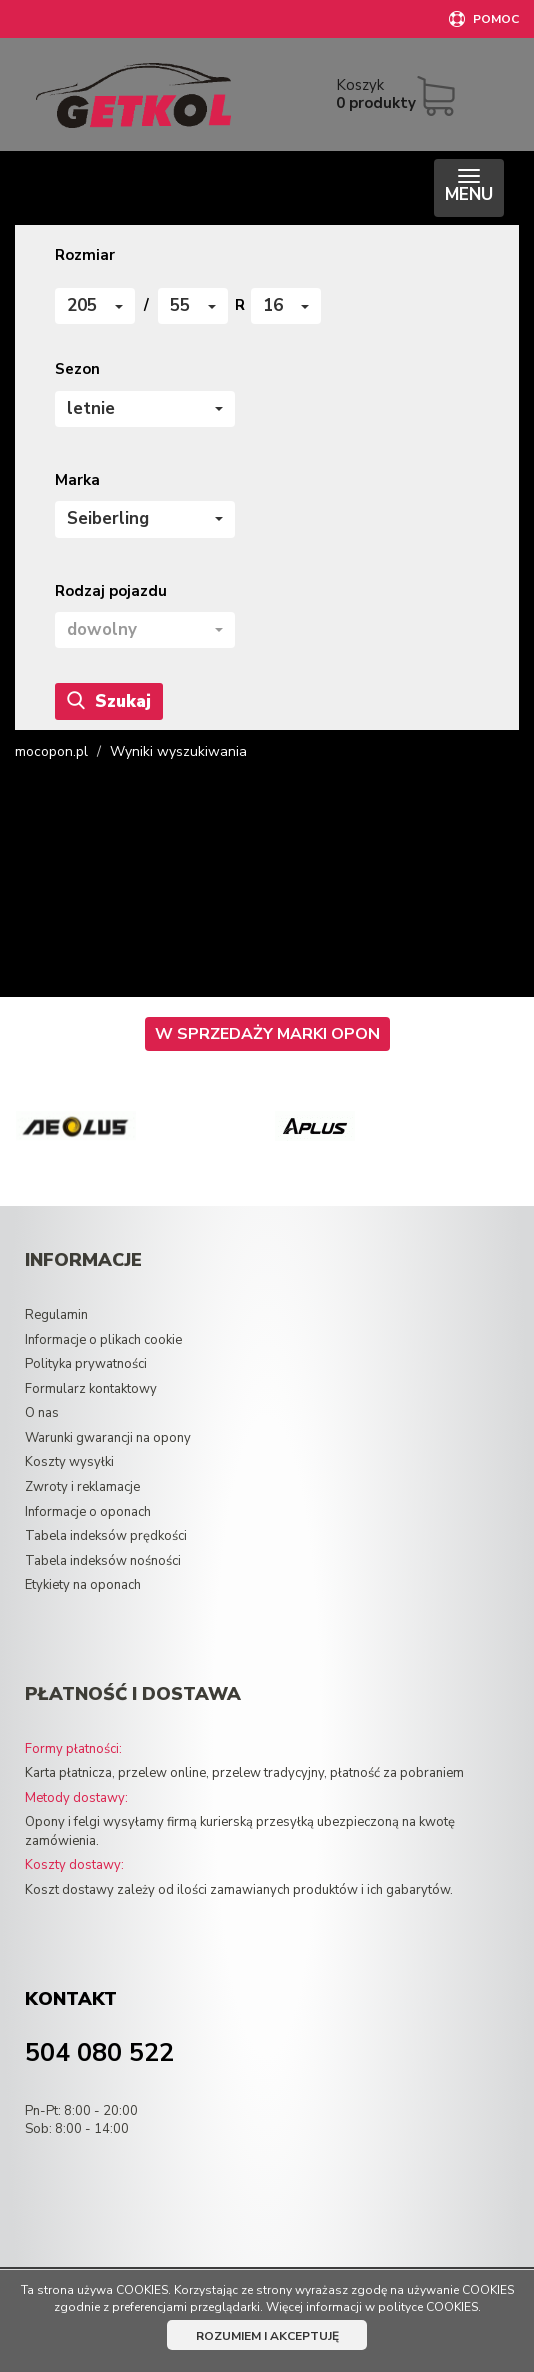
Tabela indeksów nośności (103, 1561)
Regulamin (56, 1315)
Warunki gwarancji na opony (108, 1438)
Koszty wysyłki (69, 1462)
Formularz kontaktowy (91, 1389)
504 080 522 (99, 2053)
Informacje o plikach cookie (103, 1340)
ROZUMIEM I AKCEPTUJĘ (267, 2336)
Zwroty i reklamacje (82, 1487)
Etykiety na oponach (83, 1585)
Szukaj (109, 701)
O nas (42, 1413)
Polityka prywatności (86, 1364)
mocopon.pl (51, 751)
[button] (95, 306)
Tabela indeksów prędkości (106, 1536)
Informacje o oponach (88, 1512)
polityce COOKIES (428, 2307)
